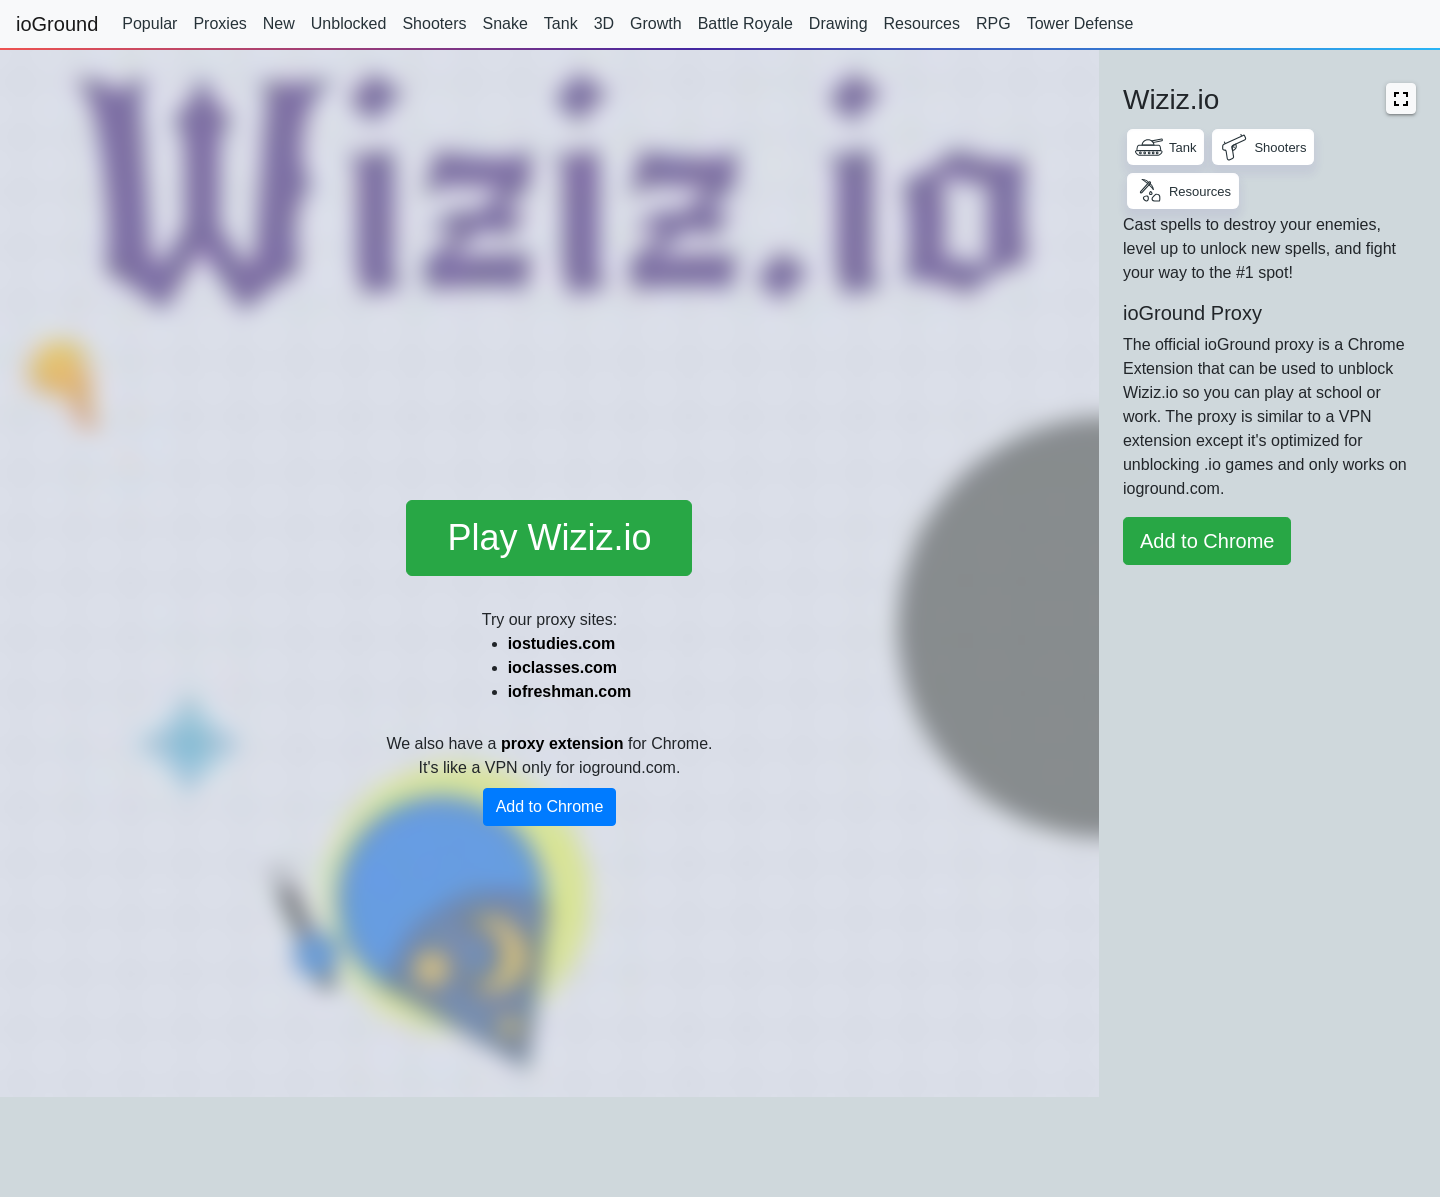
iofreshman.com (570, 691)
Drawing (838, 23)
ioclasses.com (562, 667)
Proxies (219, 23)
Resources (922, 23)
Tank (561, 23)
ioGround (57, 24)
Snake (504, 23)
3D (604, 23)
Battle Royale (745, 23)
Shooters (434, 23)
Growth (656, 23)
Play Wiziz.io (549, 537)
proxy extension (562, 743)
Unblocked (349, 23)
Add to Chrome (550, 806)
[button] (1401, 98)
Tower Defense (1080, 23)
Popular (149, 23)
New (279, 23)
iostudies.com (562, 643)
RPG (993, 23)
